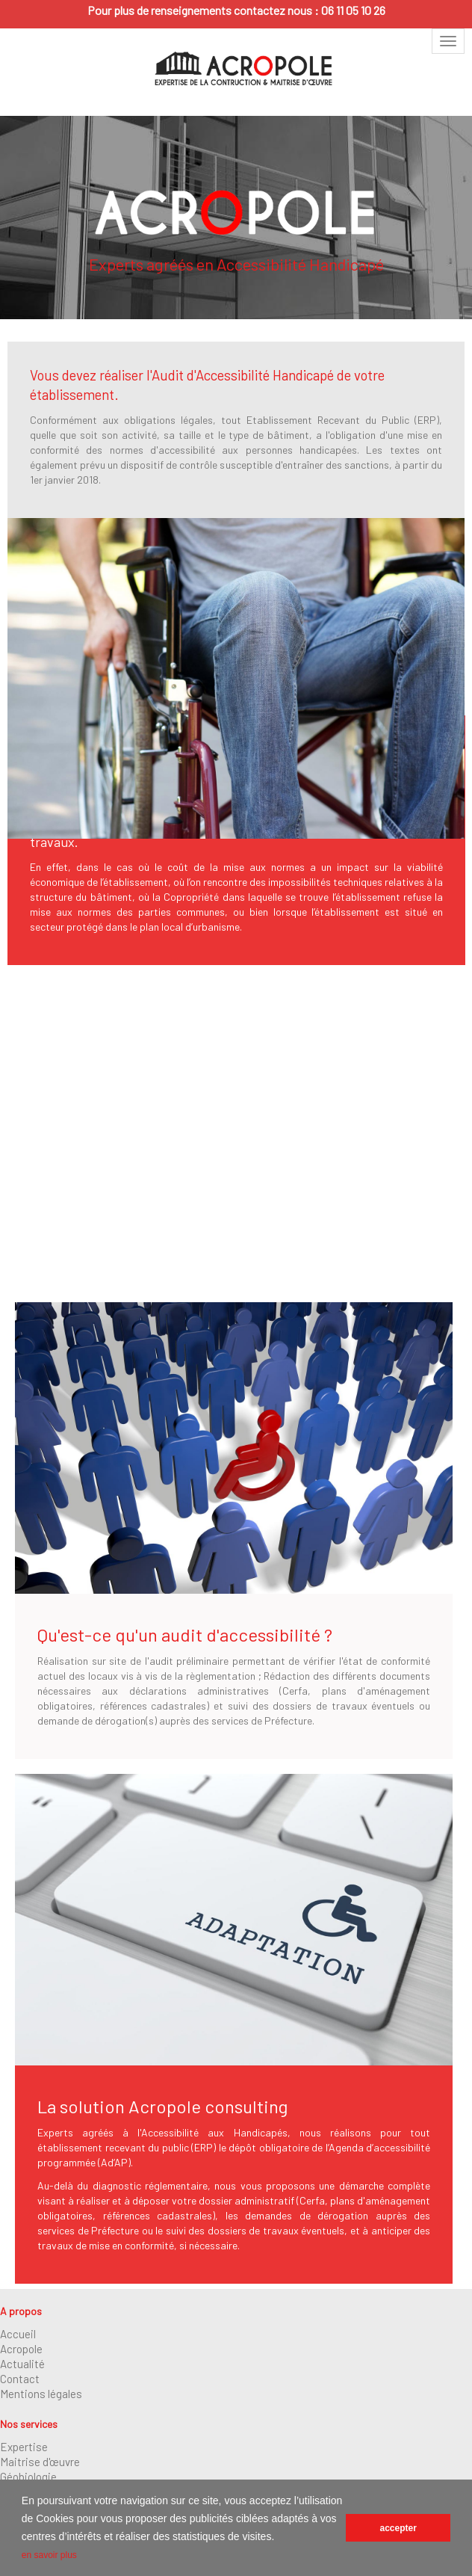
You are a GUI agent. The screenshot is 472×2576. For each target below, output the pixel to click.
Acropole (21, 2348)
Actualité (22, 2363)
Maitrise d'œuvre (40, 2461)
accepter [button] (398, 2528)
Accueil (18, 2334)
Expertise (24, 2446)
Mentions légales (41, 2393)
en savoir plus (49, 2555)
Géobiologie (28, 2476)
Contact (20, 2378)
